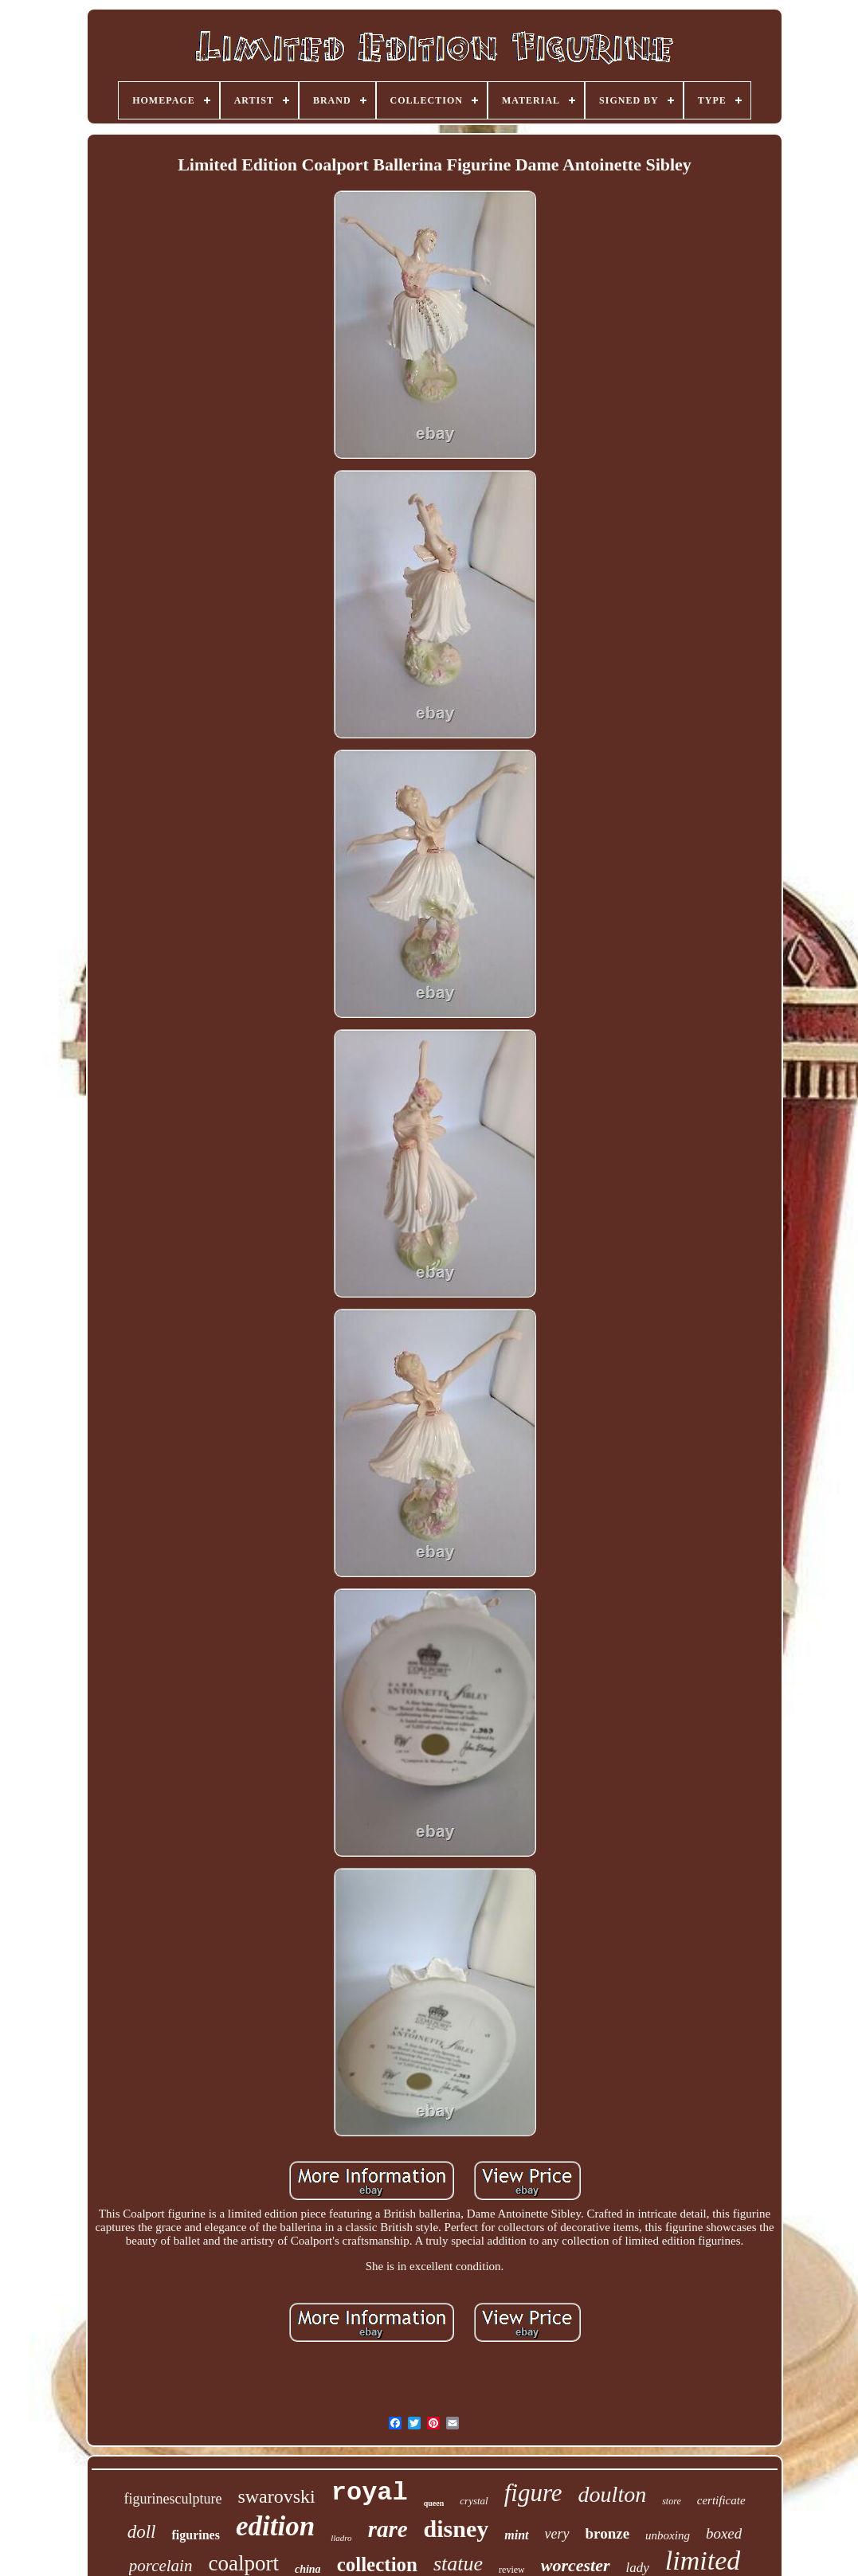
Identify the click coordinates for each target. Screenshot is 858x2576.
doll (141, 2532)
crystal (474, 2501)
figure (533, 2493)
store (671, 2501)
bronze (608, 2533)
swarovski (276, 2496)
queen (434, 2503)
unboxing (667, 2535)
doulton (612, 2494)
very (557, 2534)
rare (388, 2529)
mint (516, 2535)
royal (369, 2492)
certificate (721, 2500)
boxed (724, 2533)
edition (275, 2526)
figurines (195, 2535)
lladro (341, 2538)
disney (456, 2528)
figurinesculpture (172, 2499)
